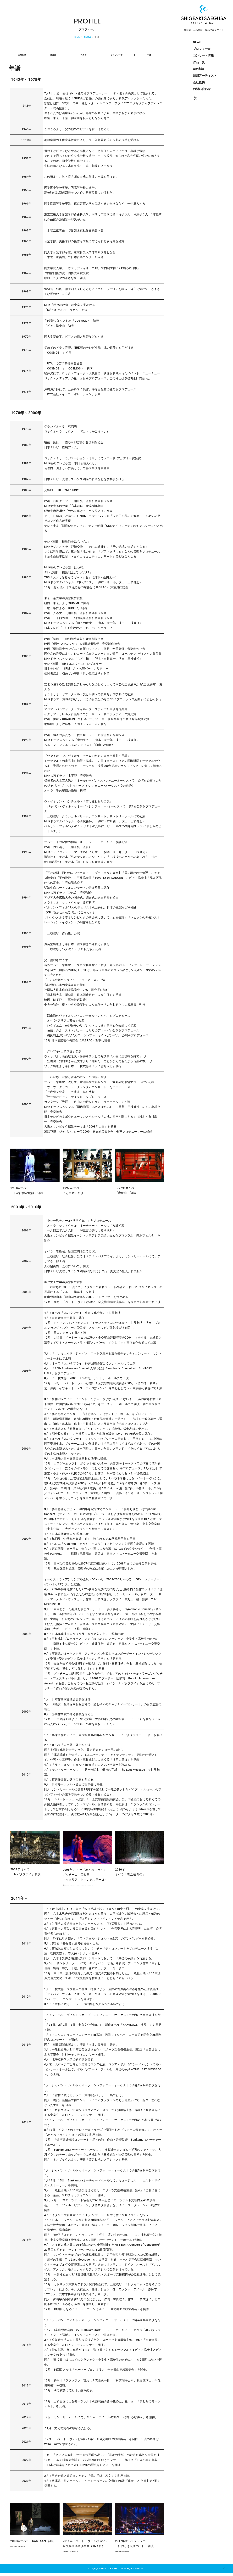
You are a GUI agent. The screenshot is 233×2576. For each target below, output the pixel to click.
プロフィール (201, 48)
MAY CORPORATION (112, 2571)
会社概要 (198, 82)
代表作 (82, 56)
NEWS (196, 42)
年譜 (149, 56)
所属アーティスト (204, 75)
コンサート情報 (202, 55)
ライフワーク (116, 56)
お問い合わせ (201, 89)
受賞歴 (52, 56)
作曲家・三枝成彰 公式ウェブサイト (204, 29)
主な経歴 (21, 56)
